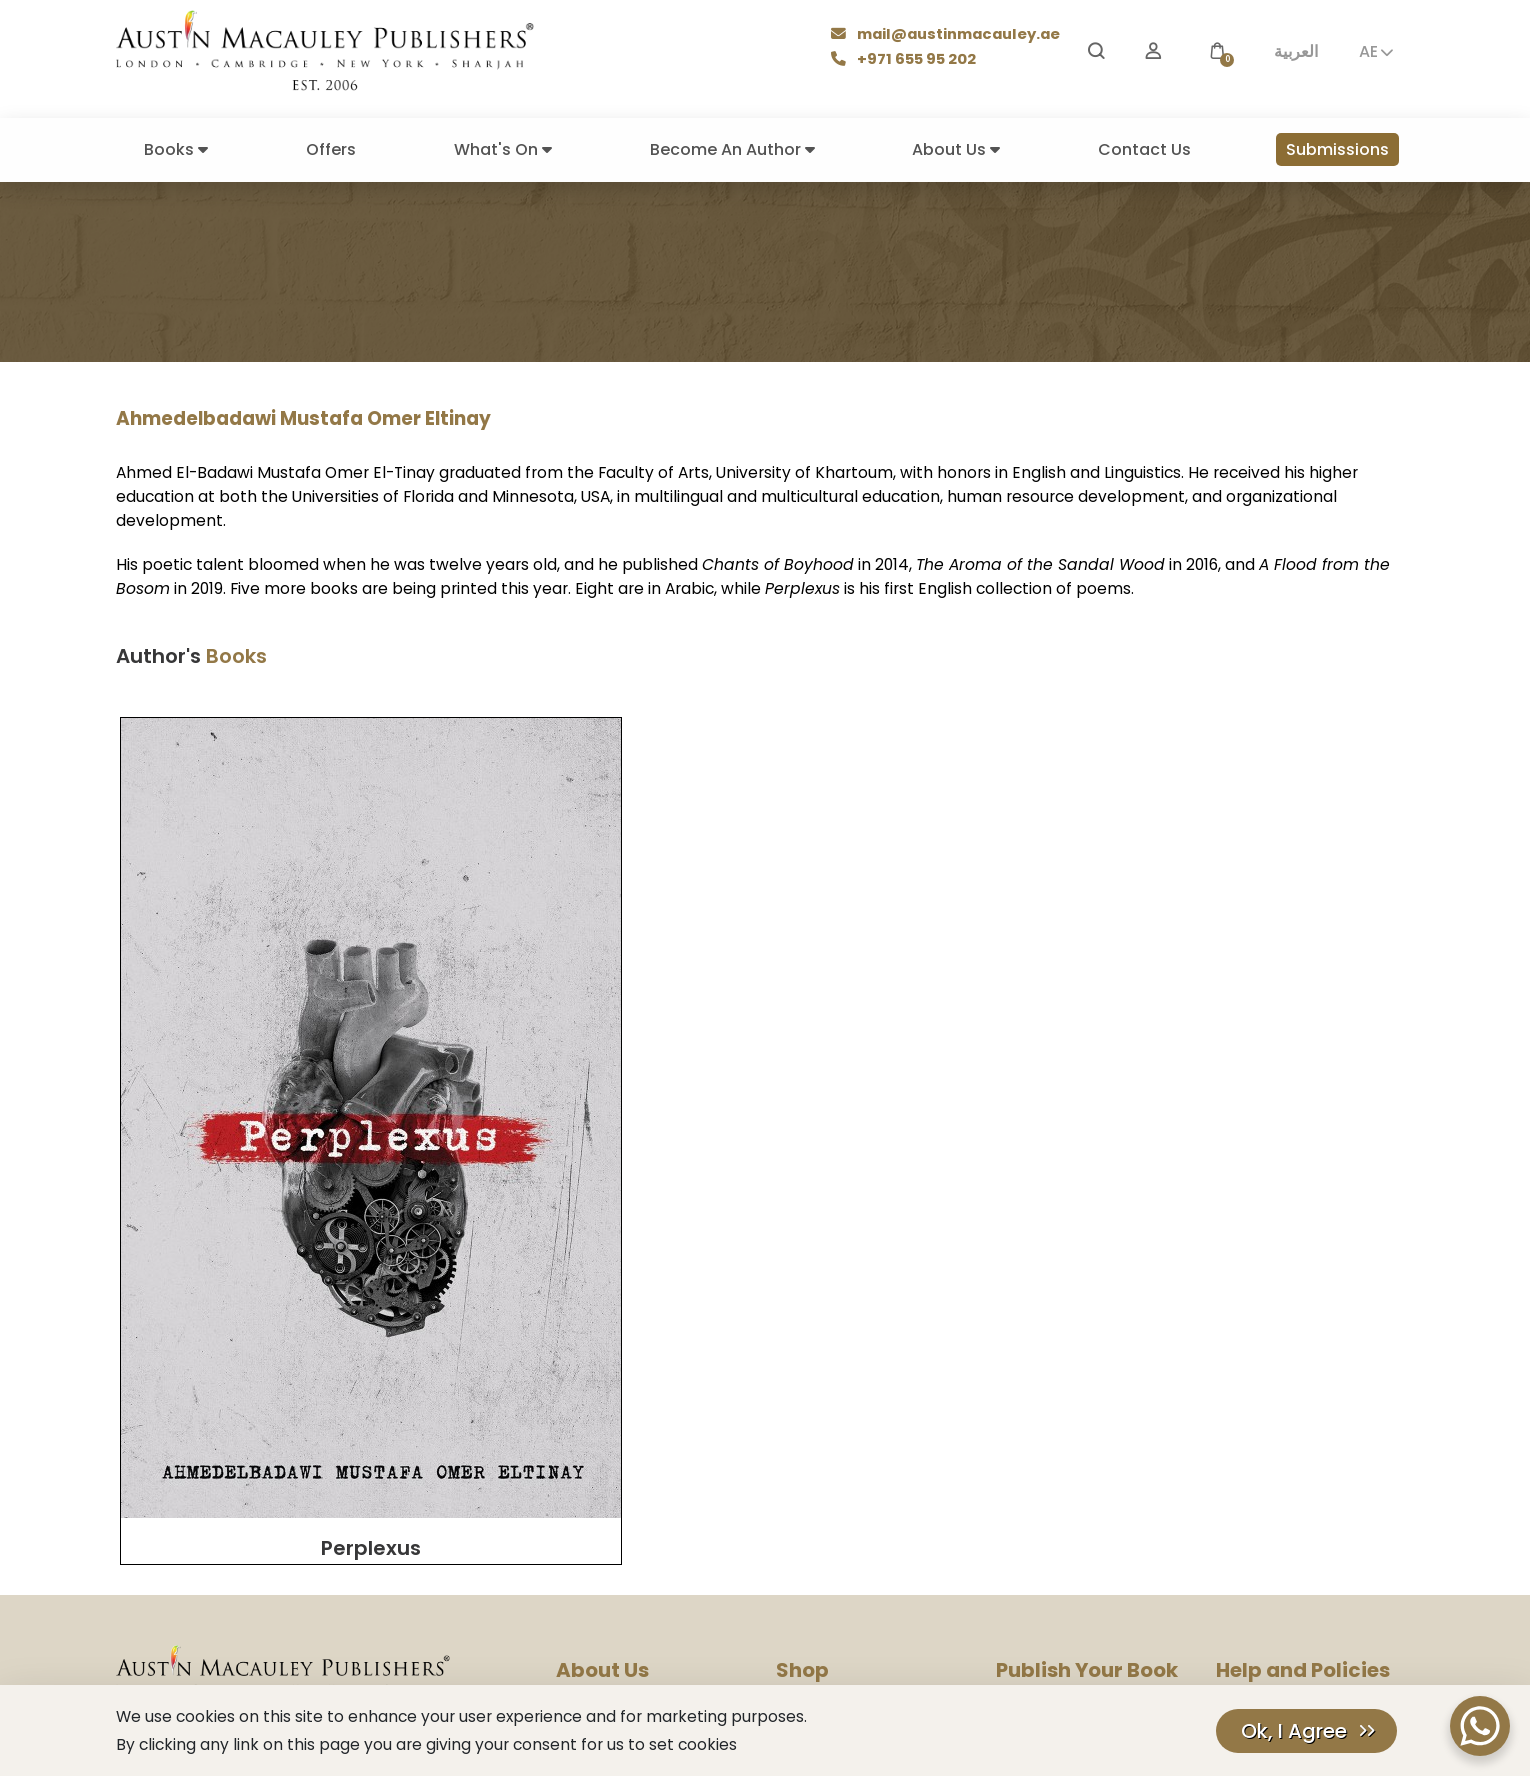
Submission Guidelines (1069, 1389)
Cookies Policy (1264, 1416)
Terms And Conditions (1289, 1443)
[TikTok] (371, 1621)
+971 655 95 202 (907, 60)
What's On (503, 149)
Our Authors (815, 1362)
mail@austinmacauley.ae (948, 35)
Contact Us (1144, 149)
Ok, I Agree (1294, 1731)
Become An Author (732, 149)
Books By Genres (830, 1416)
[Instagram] (128, 1621)
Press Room (594, 1443)
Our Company (603, 1362)
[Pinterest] (322, 1621)
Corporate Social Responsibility (661, 1524)
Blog (571, 1416)
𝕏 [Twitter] (273, 1620)
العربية (1296, 51)
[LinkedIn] (415, 1621)
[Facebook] (174, 1621)
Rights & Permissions (624, 1497)
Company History (614, 1389)
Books (176, 149)
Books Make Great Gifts (854, 1389)
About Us (956, 149)
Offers (331, 149)
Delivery (802, 1443)
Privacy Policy (1261, 1389)
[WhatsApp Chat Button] (1480, 1726)
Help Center (1255, 1362)
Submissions (1337, 149)
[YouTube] (221, 1621)
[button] (1217, 51)
